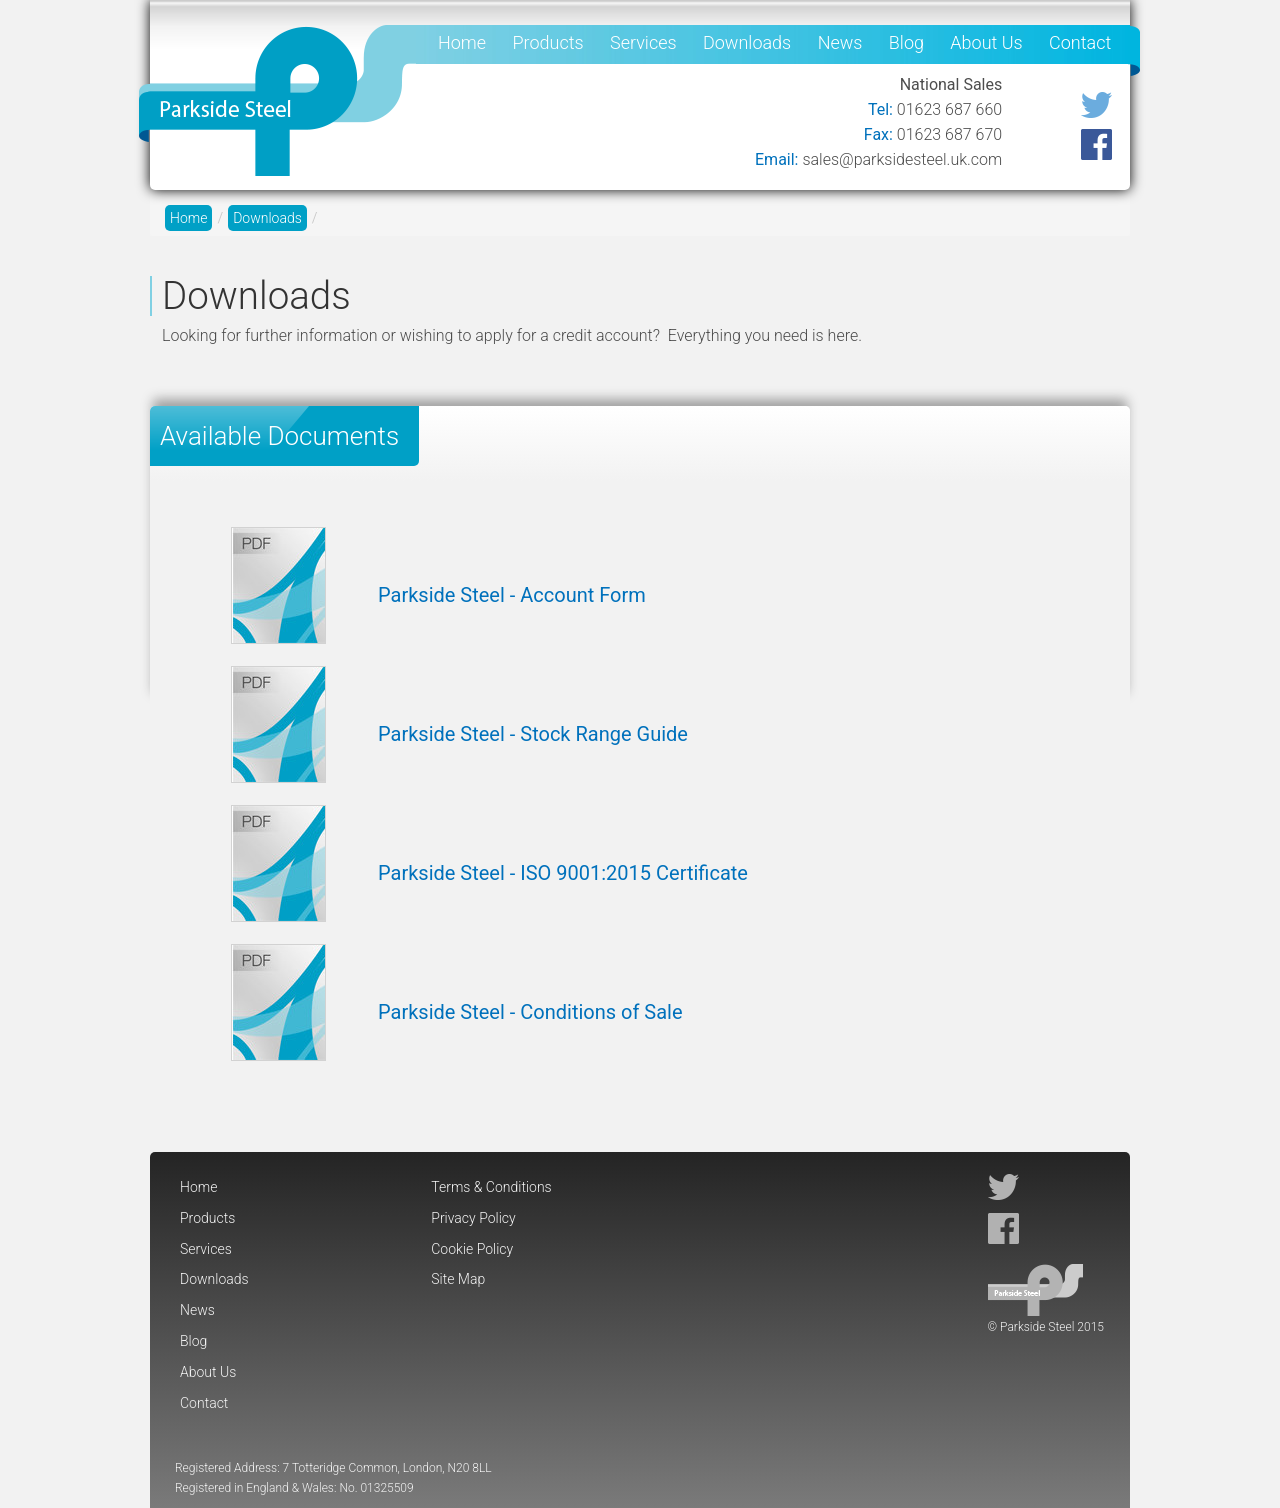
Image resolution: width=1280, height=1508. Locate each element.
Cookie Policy (472, 1249)
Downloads (747, 42)
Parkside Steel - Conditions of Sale (530, 1012)
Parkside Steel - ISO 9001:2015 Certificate (563, 873)
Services (643, 42)
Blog (906, 42)
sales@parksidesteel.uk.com (902, 159)
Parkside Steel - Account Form (512, 595)
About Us (986, 42)
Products (547, 42)
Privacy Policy (473, 1218)
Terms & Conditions (491, 1187)
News (840, 42)
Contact (1080, 42)
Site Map (458, 1279)
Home (462, 42)
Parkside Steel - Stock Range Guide (533, 734)
